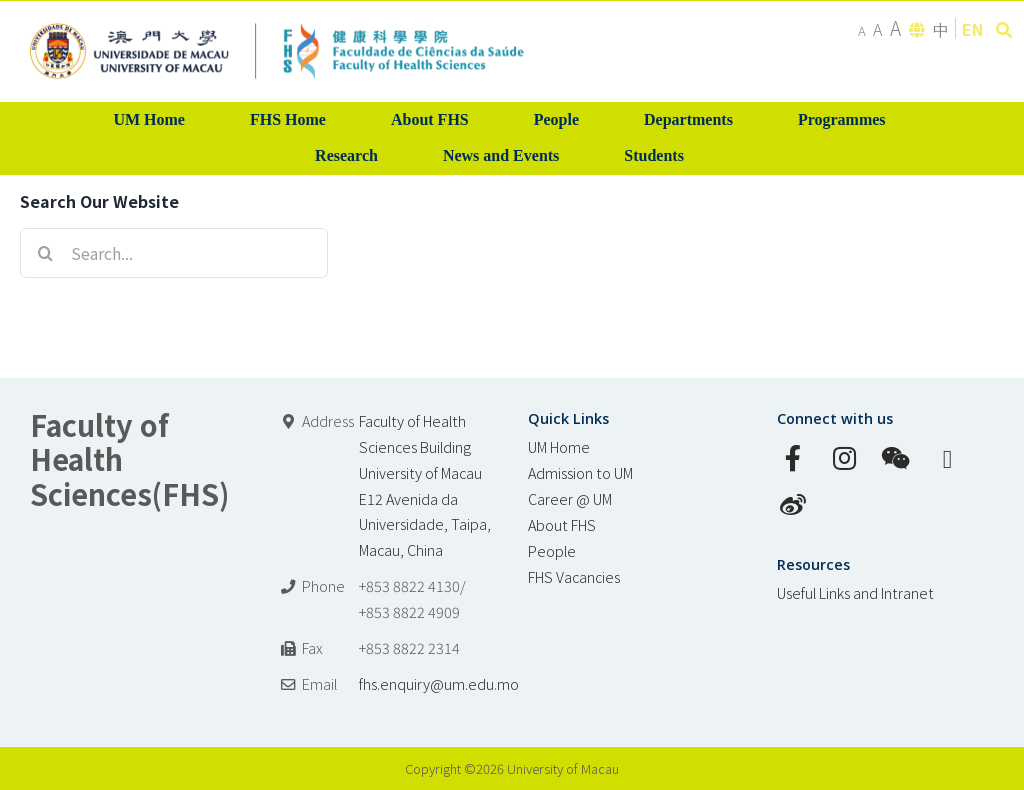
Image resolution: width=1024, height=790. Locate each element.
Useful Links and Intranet (855, 592)
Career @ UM (570, 498)
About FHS (562, 524)
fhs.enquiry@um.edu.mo (439, 683)
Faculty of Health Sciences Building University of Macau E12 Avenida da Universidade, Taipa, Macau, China (425, 485)
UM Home (559, 446)
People (552, 550)
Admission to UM (580, 472)
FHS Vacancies (574, 576)
